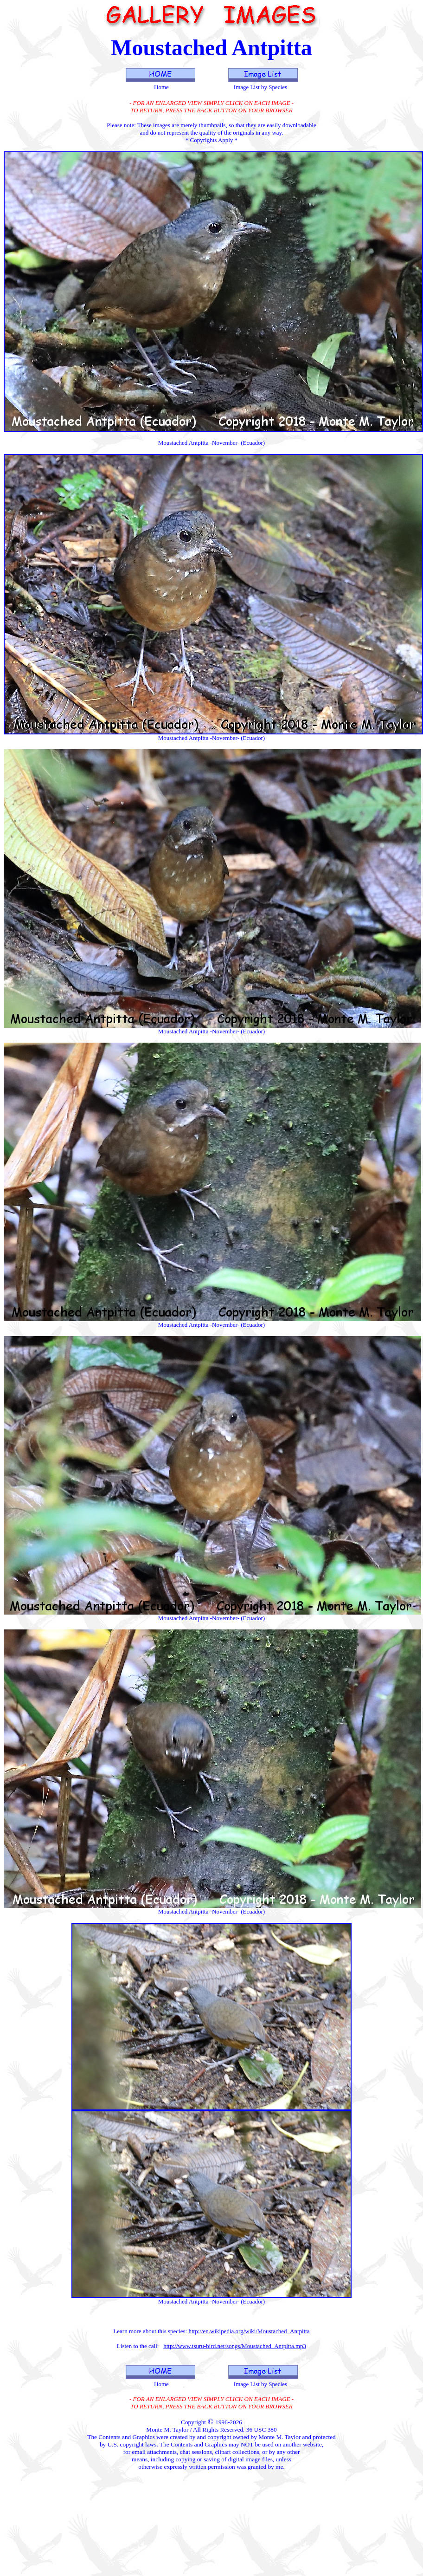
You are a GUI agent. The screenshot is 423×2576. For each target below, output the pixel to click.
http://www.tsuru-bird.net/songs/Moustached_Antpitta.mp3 (234, 2345)
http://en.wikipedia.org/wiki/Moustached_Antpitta (248, 2331)
